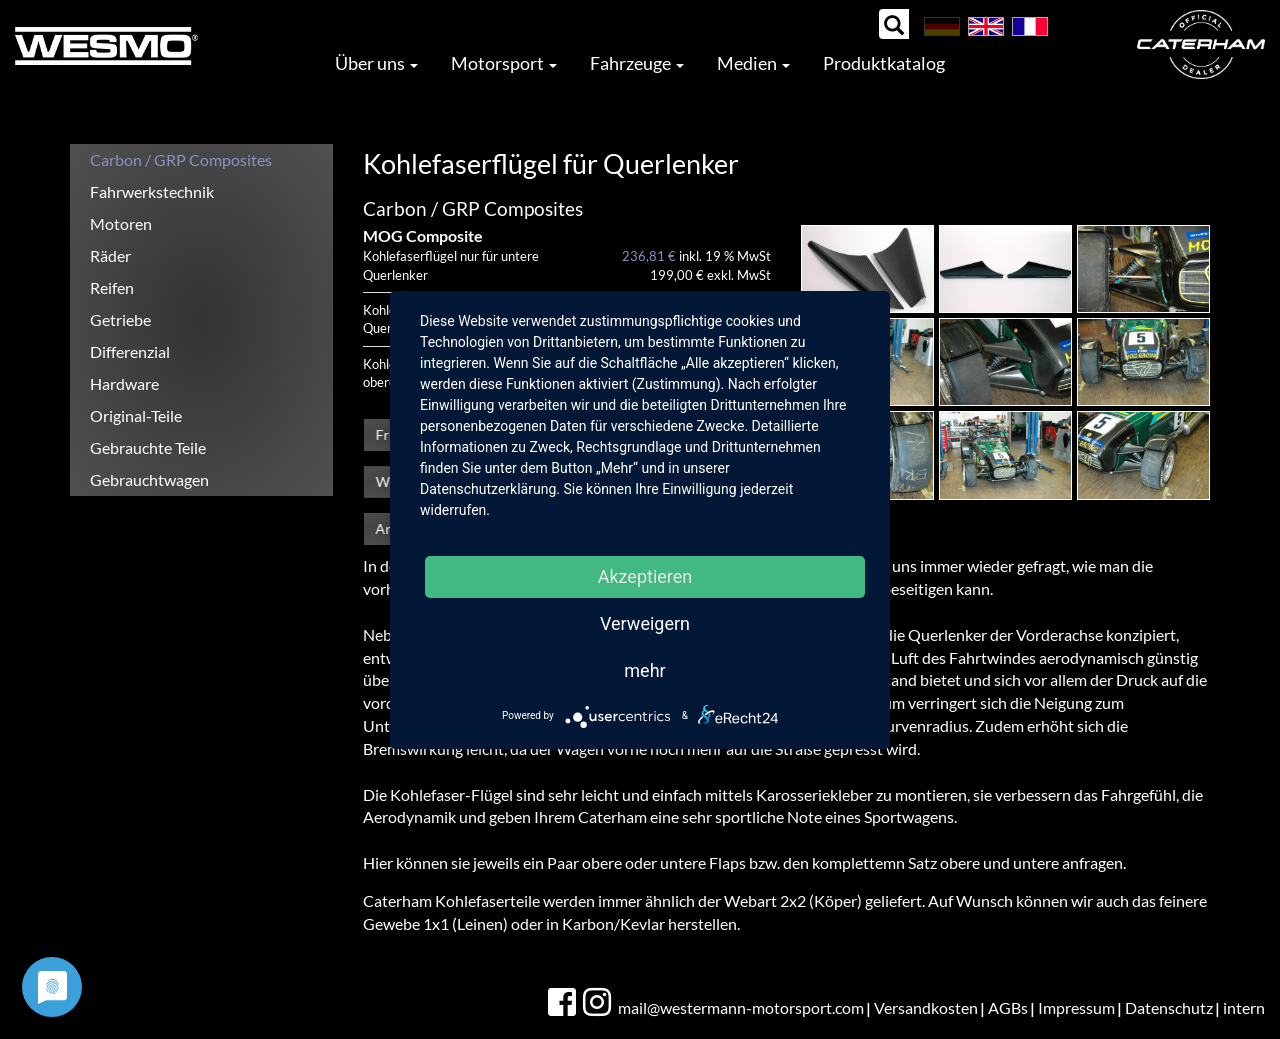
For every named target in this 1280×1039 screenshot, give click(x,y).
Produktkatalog (884, 63)
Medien (753, 63)
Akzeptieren (645, 576)
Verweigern (645, 623)
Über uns (376, 63)
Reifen (112, 287)
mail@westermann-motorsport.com (741, 1007)
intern (1244, 1007)
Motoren (121, 223)
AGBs (1008, 1007)
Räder (110, 255)
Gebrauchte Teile (148, 447)
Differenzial (130, 351)
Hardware (124, 383)
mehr (644, 670)
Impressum (1076, 1007)
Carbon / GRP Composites (181, 159)
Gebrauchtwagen (149, 479)
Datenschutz (1169, 1007)
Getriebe (120, 319)
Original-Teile (136, 415)
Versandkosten (926, 1007)
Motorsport (504, 63)
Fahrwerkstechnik (152, 191)
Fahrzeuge (637, 63)
